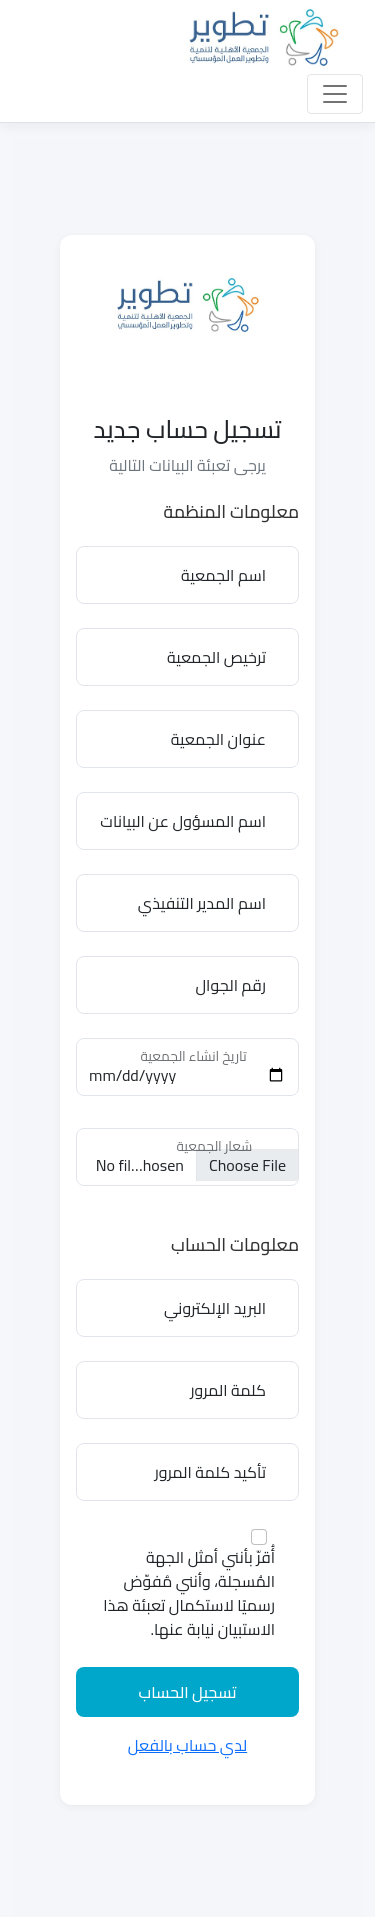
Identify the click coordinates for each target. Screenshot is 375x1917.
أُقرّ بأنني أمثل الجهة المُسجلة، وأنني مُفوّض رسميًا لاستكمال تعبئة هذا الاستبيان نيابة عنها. (189, 1593)
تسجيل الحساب (187, 1692)
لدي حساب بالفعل (187, 1745)
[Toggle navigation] (335, 94)
